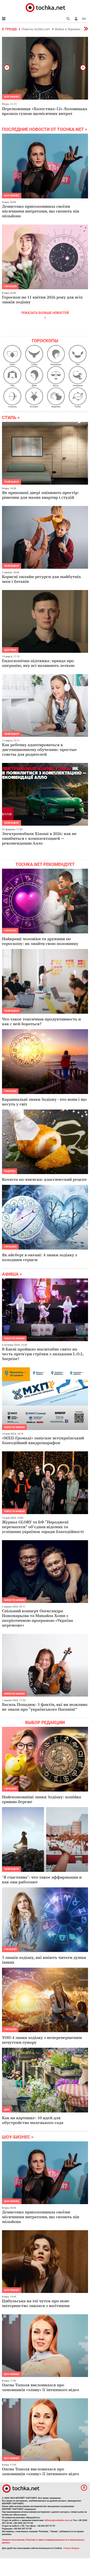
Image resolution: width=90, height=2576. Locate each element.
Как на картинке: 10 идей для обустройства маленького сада (32, 2120)
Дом (7, 2109)
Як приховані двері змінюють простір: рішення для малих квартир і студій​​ (40, 495)
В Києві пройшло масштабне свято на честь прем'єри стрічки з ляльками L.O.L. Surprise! (43, 1353)
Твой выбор (11, 481)
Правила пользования (13, 2540)
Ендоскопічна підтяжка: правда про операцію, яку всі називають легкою (38, 663)
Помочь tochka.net (36, 29)
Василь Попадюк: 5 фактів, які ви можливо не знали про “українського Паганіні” (44, 1707)
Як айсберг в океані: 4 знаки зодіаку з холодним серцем (39, 1257)
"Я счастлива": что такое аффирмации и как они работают (42, 1879)
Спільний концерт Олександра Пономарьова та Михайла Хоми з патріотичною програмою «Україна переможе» (37, 1618)
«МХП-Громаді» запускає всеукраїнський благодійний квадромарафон (43, 1440)
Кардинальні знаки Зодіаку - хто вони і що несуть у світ (44, 1102)
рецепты (9, 1171)
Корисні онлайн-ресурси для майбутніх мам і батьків (41, 579)
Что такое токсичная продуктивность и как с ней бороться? (41, 1021)
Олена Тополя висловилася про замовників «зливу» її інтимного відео (40, 2387)
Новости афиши (14, 1338)
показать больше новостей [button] (45, 313)
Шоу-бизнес (11, 195)
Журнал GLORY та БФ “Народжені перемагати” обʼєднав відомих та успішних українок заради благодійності (43, 1526)
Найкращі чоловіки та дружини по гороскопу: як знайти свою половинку (40, 941)
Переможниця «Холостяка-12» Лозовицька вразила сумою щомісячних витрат (44, 111)
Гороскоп (10, 286)
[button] (76, 19)
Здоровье (10, 650)
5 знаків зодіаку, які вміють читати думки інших (44, 1960)
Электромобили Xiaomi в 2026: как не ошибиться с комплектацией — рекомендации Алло (39, 838)
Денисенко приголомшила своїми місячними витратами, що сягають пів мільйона (40, 211)
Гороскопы (45, 340)
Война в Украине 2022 (71, 29)
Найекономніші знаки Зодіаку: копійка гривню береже (41, 1799)
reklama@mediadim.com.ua (58, 2520)
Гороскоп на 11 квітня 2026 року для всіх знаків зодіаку (42, 299)
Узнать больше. (71, 2548)
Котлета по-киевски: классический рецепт (44, 1179)
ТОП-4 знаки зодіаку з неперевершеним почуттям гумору (42, 2040)
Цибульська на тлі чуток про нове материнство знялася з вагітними (36, 2303)
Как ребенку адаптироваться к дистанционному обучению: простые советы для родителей (39, 749)
